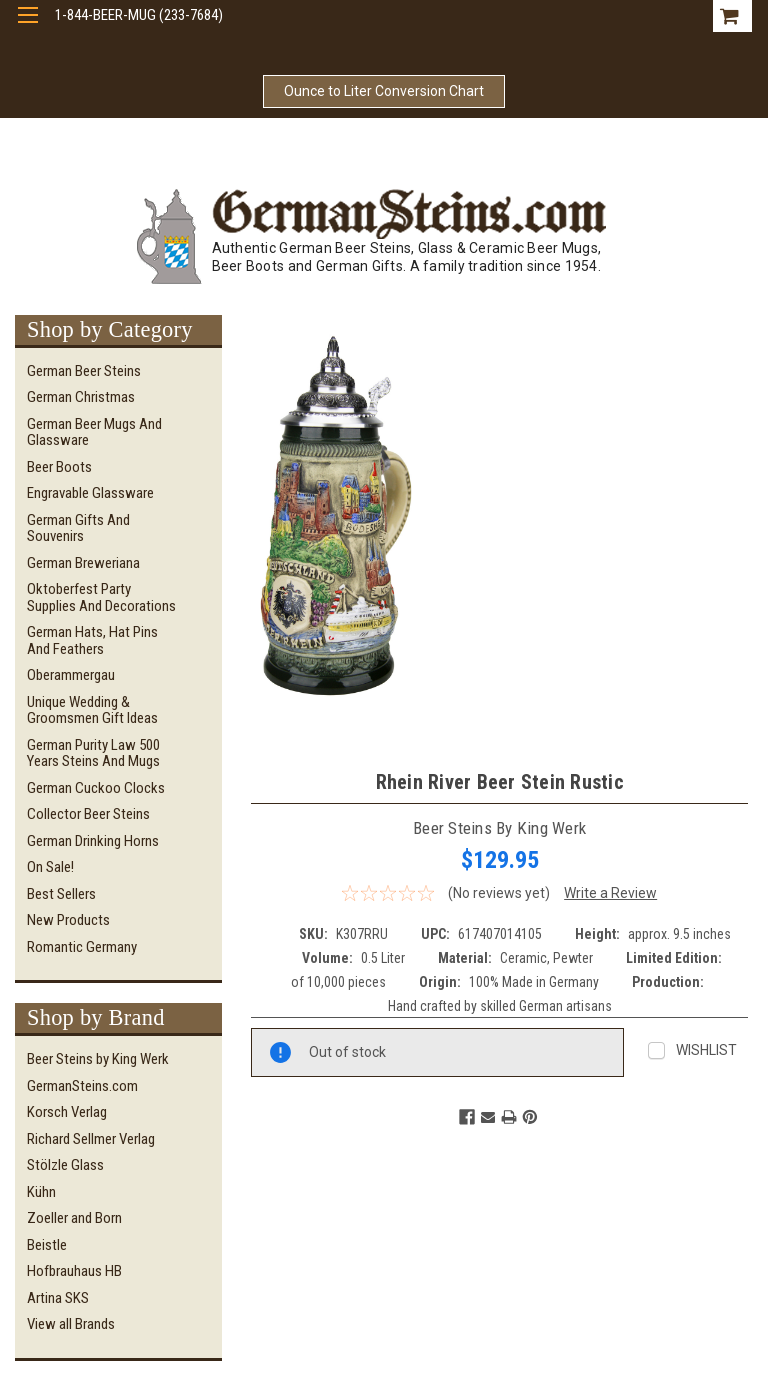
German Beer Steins (84, 371)
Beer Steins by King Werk (98, 1059)
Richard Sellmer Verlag (91, 1139)
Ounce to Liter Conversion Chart (384, 91)
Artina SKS (58, 1298)
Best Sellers (61, 894)
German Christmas (81, 397)
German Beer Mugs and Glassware (94, 432)
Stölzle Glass (65, 1165)
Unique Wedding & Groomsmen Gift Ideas (92, 710)
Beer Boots (59, 467)
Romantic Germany (82, 947)
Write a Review (610, 893)
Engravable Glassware (90, 493)
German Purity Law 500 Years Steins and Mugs (93, 753)
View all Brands (71, 1324)
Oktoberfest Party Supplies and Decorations (101, 597)
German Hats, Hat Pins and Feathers (92, 640)
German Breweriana (83, 563)
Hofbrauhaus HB (74, 1271)
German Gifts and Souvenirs (78, 528)
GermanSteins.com (82, 1086)
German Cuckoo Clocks (96, 788)
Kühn (41, 1192)
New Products (68, 920)
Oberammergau (71, 675)
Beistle (47, 1245)
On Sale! (50, 867)
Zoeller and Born (74, 1218)
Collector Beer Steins (88, 814)
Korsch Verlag (67, 1112)
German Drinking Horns (93, 841)
